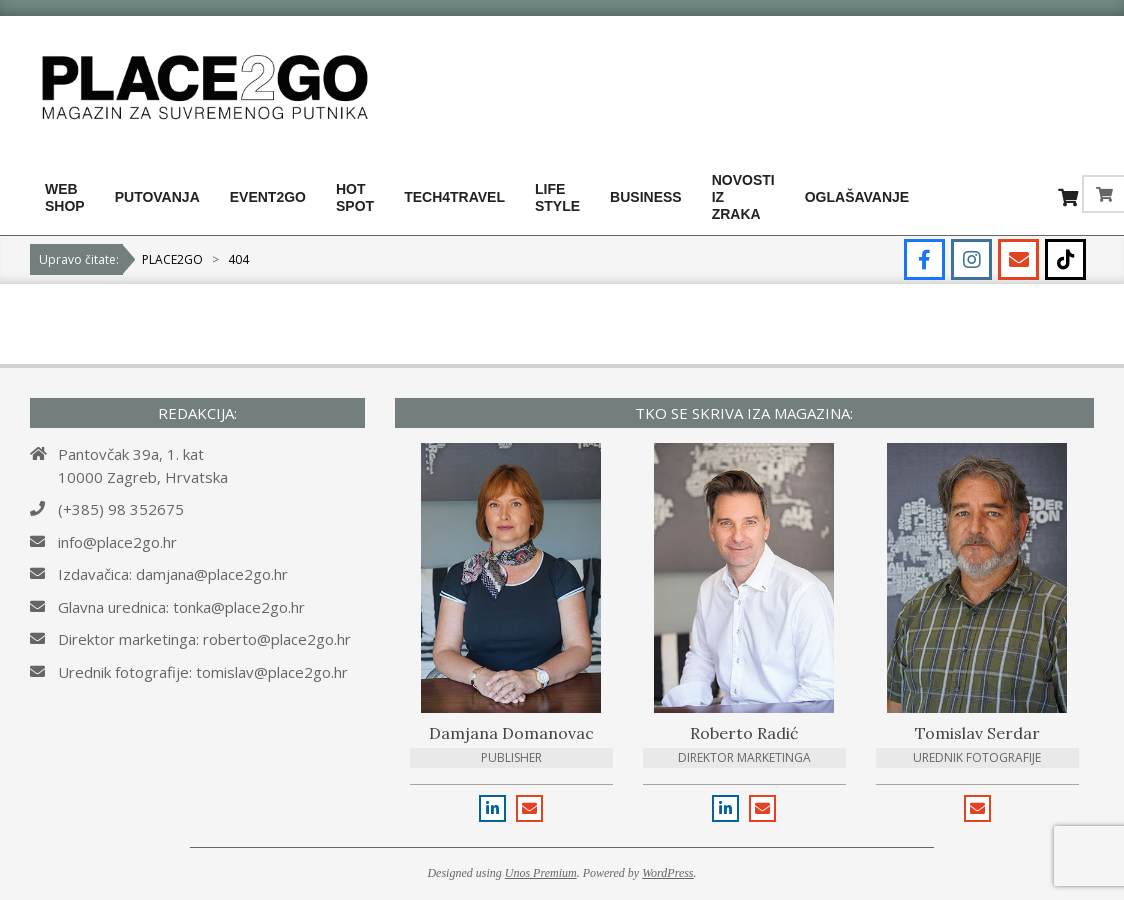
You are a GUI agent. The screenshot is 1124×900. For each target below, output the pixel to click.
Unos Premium (541, 873)
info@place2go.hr (117, 542)
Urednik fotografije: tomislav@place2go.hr (203, 672)
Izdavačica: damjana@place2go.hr (173, 574)
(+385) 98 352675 (121, 509)
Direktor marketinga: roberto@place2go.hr (204, 639)
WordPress (667, 873)
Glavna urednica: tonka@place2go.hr (181, 607)
